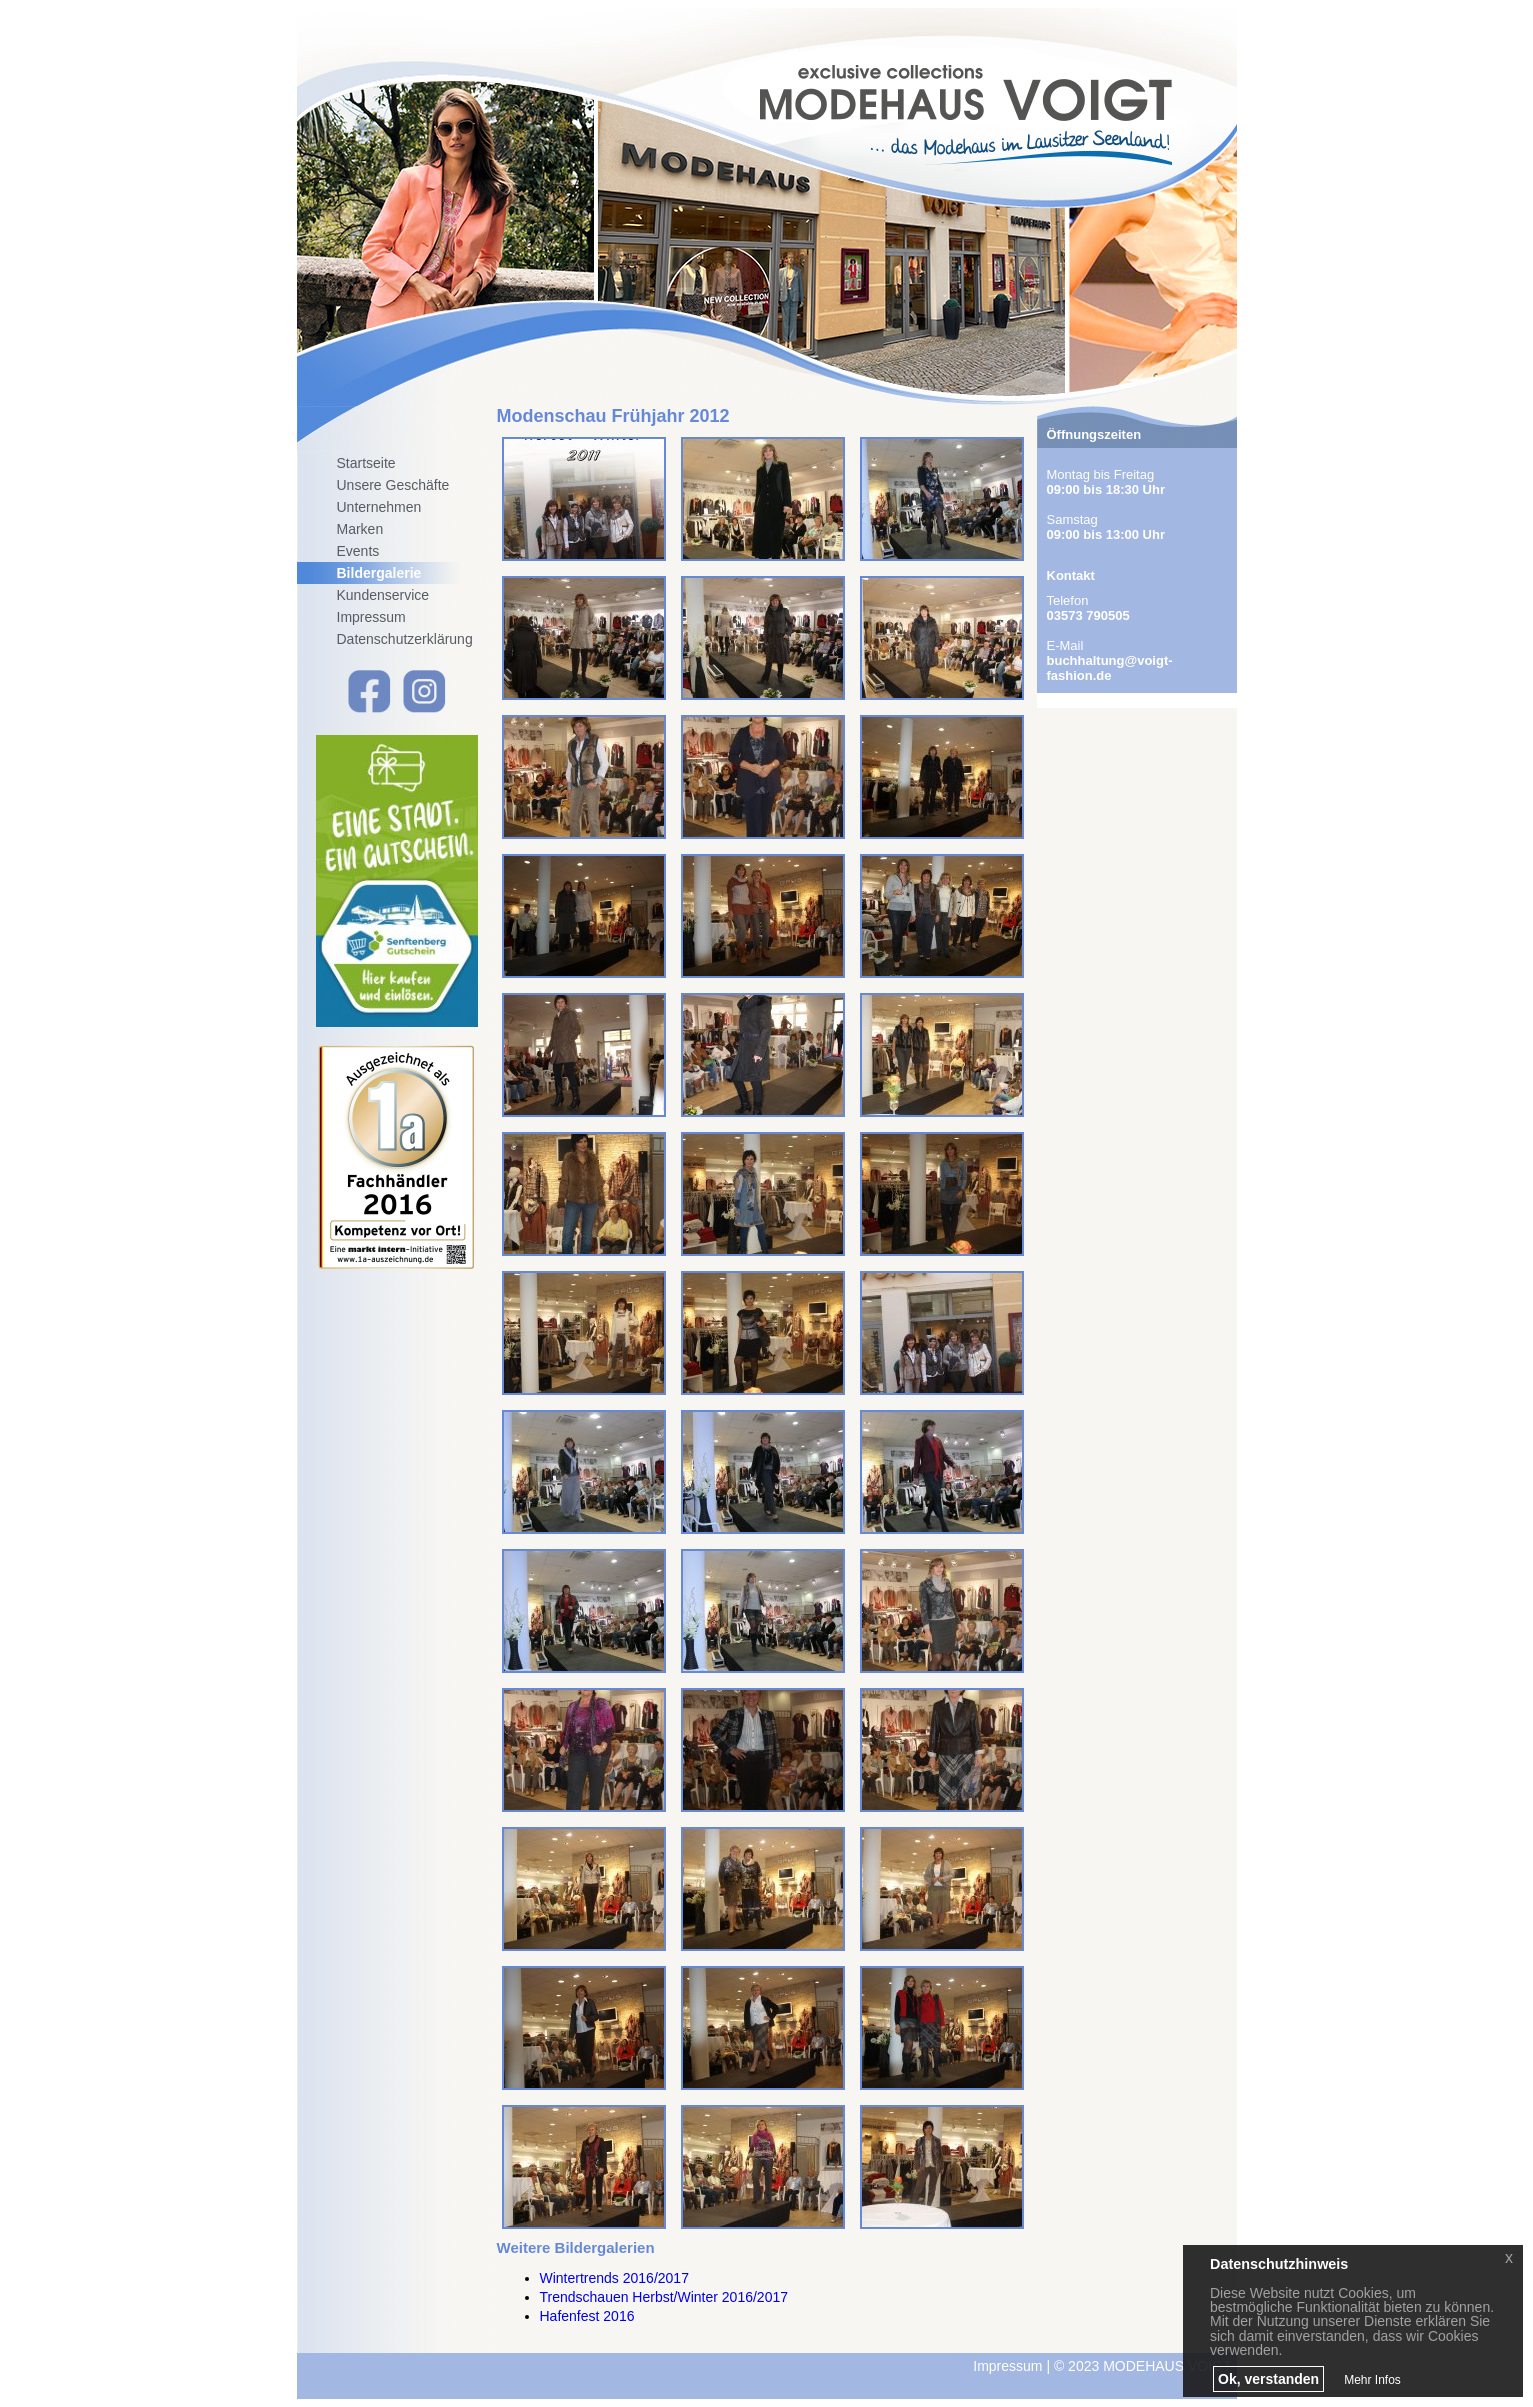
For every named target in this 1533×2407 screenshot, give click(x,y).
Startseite (366, 463)
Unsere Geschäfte (393, 485)
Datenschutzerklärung (405, 639)
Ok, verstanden (1268, 2379)
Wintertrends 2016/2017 (614, 2278)
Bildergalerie (379, 573)
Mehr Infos (1372, 2380)
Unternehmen (379, 507)
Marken (360, 529)
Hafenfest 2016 (587, 2316)
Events (358, 551)
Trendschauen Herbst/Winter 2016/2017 (664, 2297)
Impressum (371, 617)
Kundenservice (383, 595)
